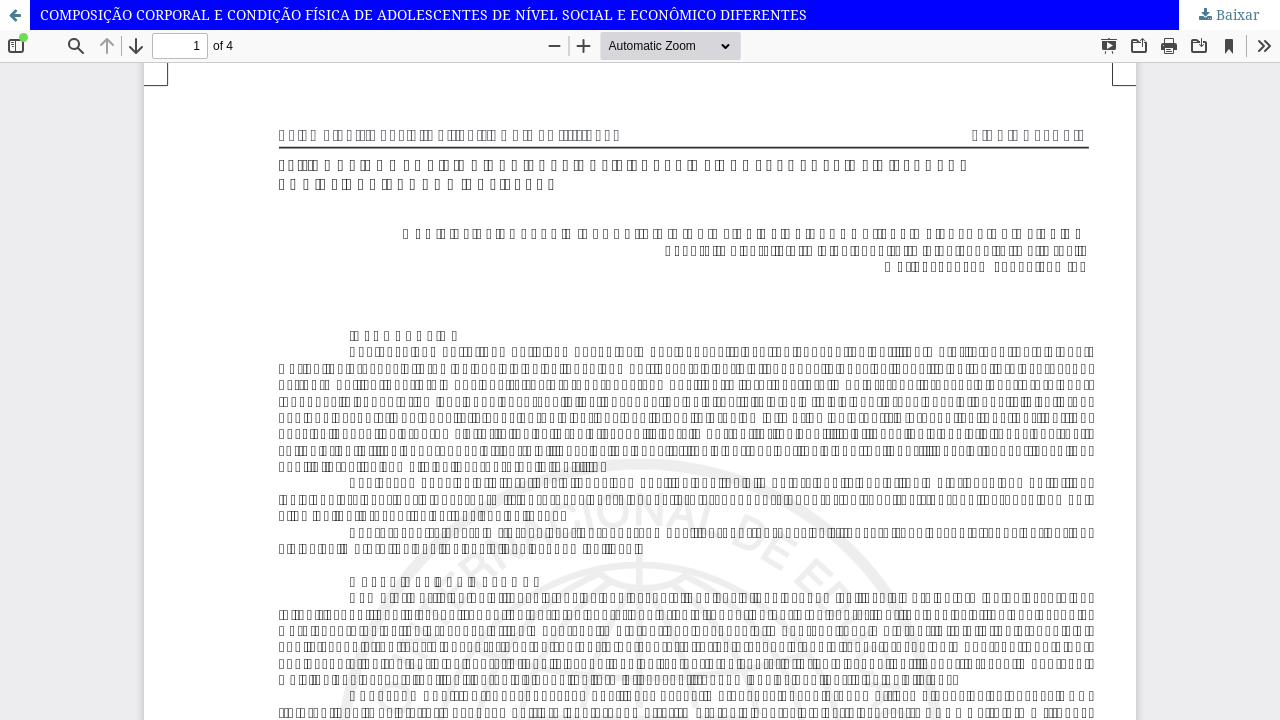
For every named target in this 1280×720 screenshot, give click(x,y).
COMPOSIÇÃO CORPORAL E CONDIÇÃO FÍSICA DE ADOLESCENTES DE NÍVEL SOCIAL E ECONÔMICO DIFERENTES (423, 14)
